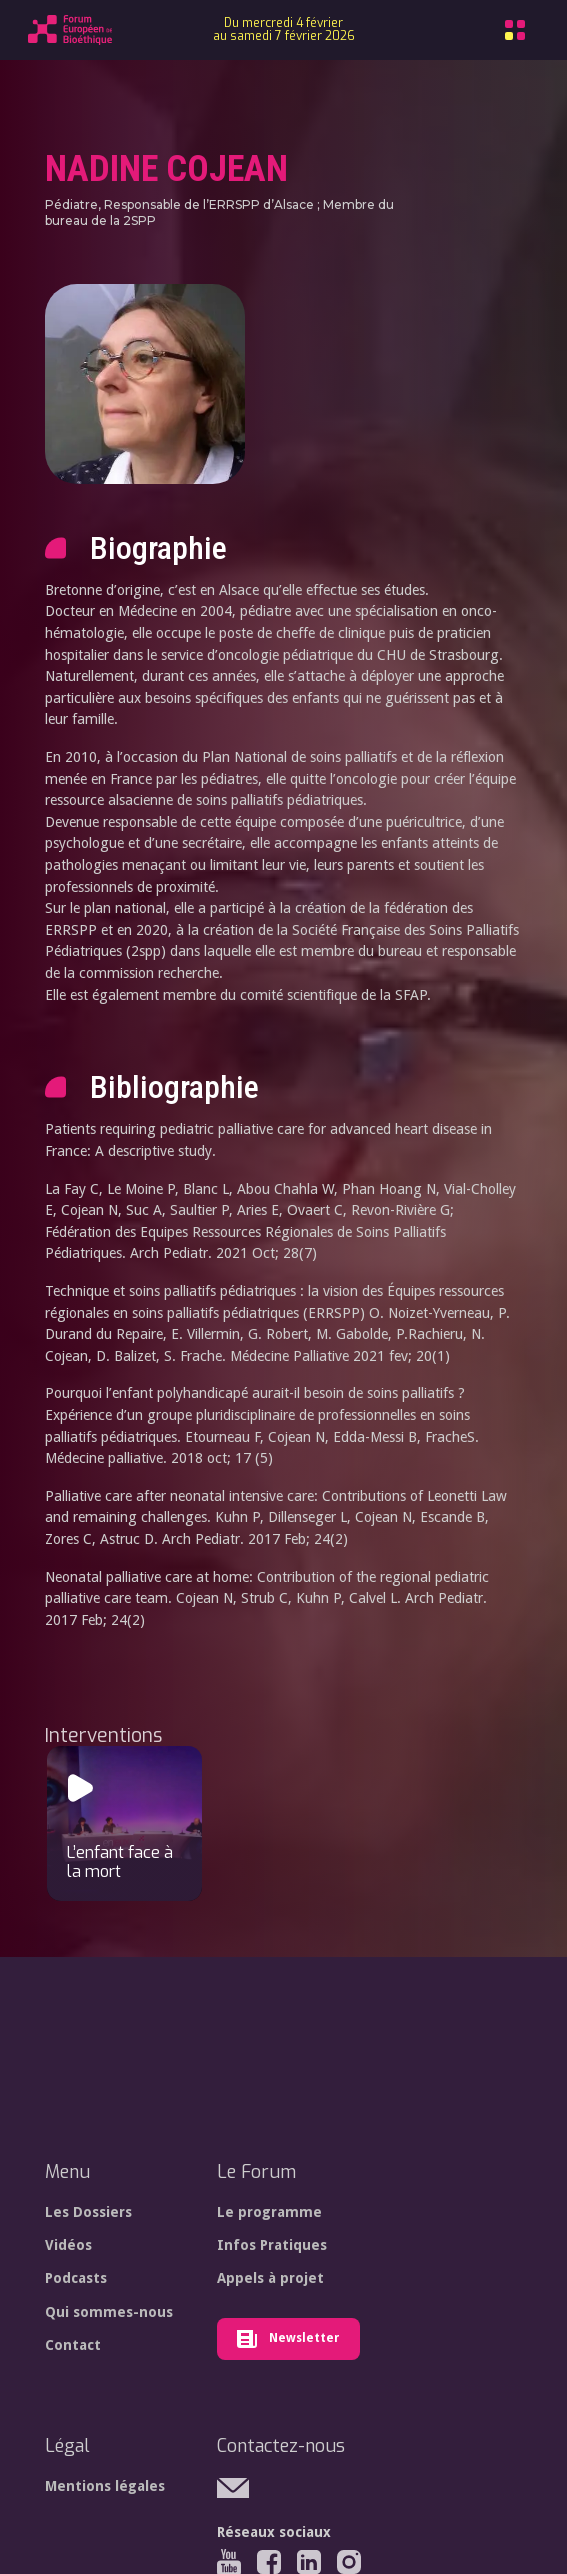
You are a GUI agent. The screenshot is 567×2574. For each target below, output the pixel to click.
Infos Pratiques (272, 2245)
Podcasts (76, 2278)
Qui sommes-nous (109, 2312)
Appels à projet (270, 2278)
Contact (73, 2345)
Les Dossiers (88, 2212)
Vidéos (68, 2245)
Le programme (269, 2212)
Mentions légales (105, 2486)
